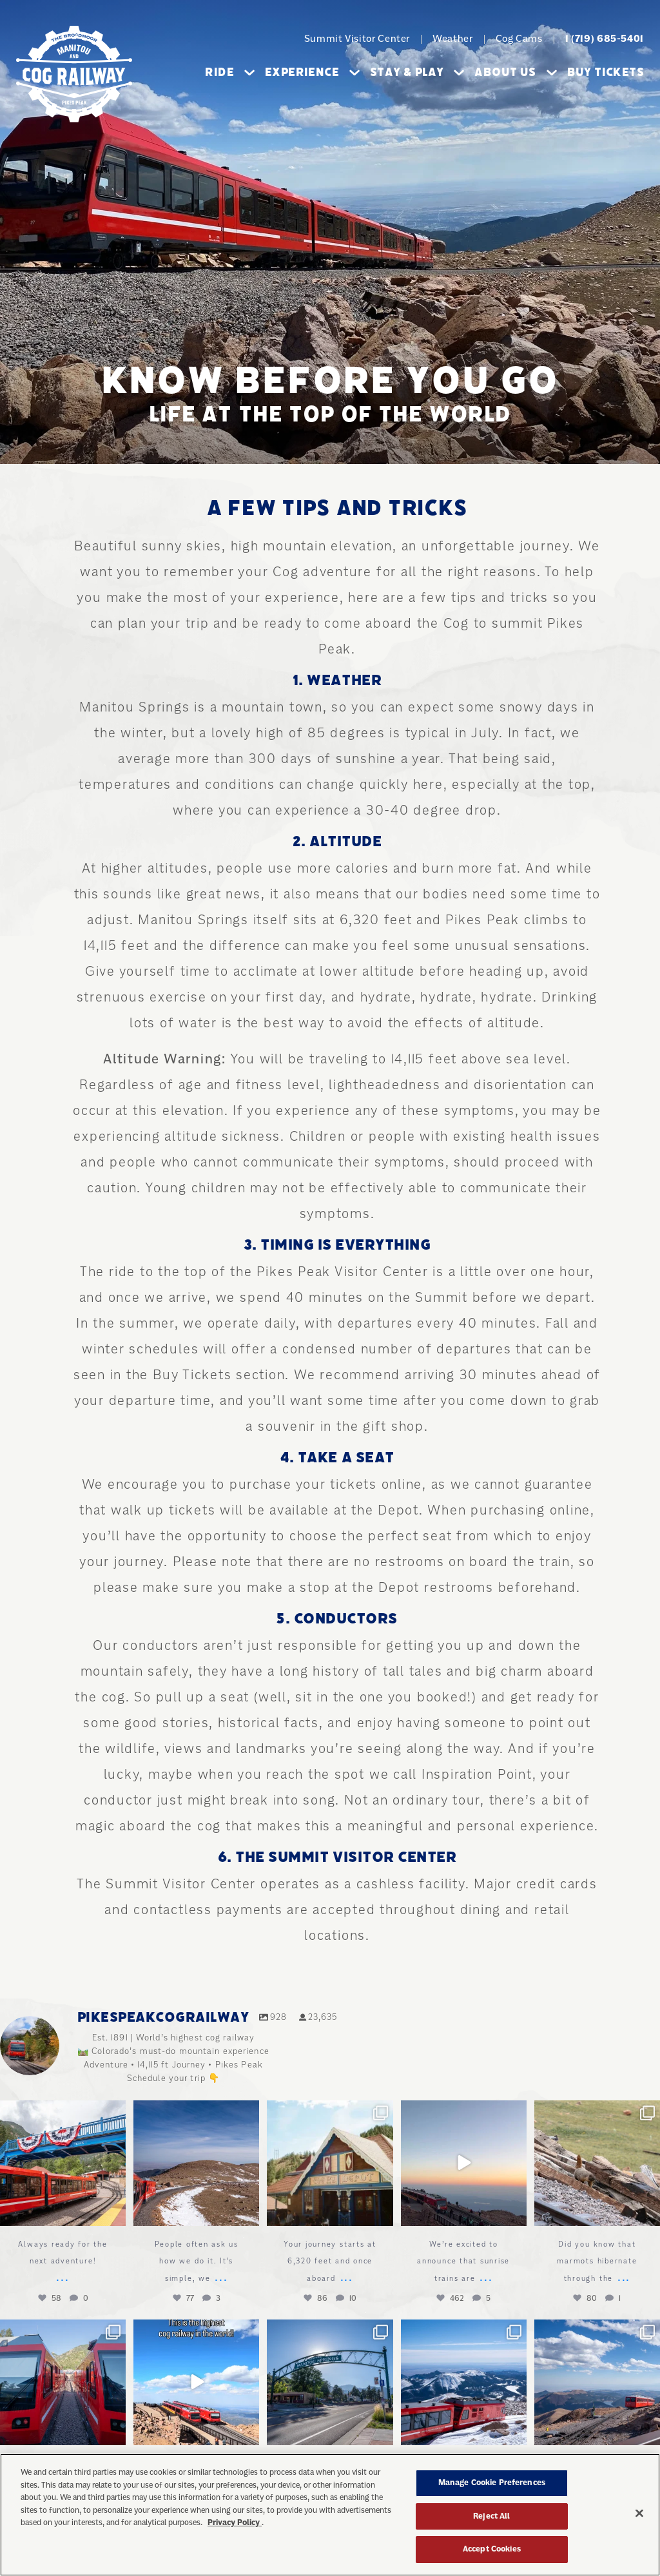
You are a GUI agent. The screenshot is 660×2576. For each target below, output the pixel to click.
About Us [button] (515, 72)
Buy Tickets (605, 72)
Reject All (491, 2520)
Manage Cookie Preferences (491, 2487)
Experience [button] (312, 72)
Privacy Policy (235, 2527)
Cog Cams (519, 39)
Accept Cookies (492, 2554)
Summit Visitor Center (357, 39)
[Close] (639, 2518)
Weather (452, 39)
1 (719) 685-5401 (604, 39)
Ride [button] (230, 72)
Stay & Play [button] (417, 72)
